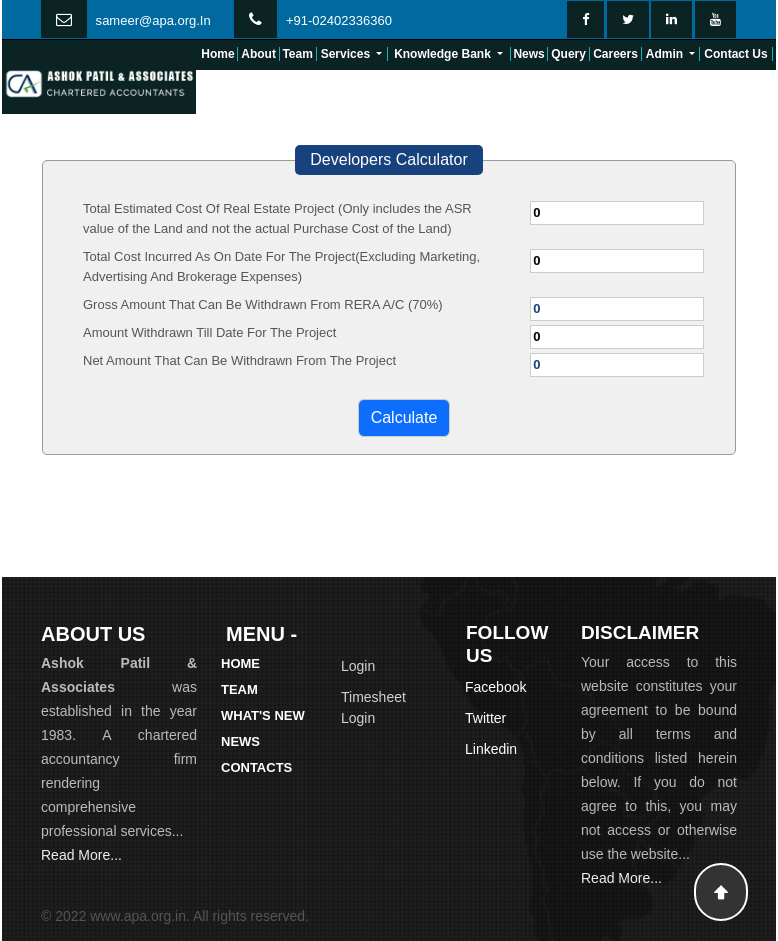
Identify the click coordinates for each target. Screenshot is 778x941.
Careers (615, 54)
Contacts (256, 767)
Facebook (495, 687)
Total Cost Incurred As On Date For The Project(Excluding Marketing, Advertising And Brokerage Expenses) (281, 266)
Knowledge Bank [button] (444, 54)
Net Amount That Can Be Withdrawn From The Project (239, 360)
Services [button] (347, 54)
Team (297, 54)
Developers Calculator (388, 159)
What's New (263, 715)
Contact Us (735, 54)
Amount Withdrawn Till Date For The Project (209, 332)
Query (568, 54)
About (258, 54)
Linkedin (491, 749)
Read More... (81, 855)
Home (217, 54)
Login (358, 666)
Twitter (485, 718)
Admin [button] (666, 54)
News (528, 54)
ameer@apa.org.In (156, 20)
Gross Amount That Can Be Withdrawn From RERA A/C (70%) (263, 304)
